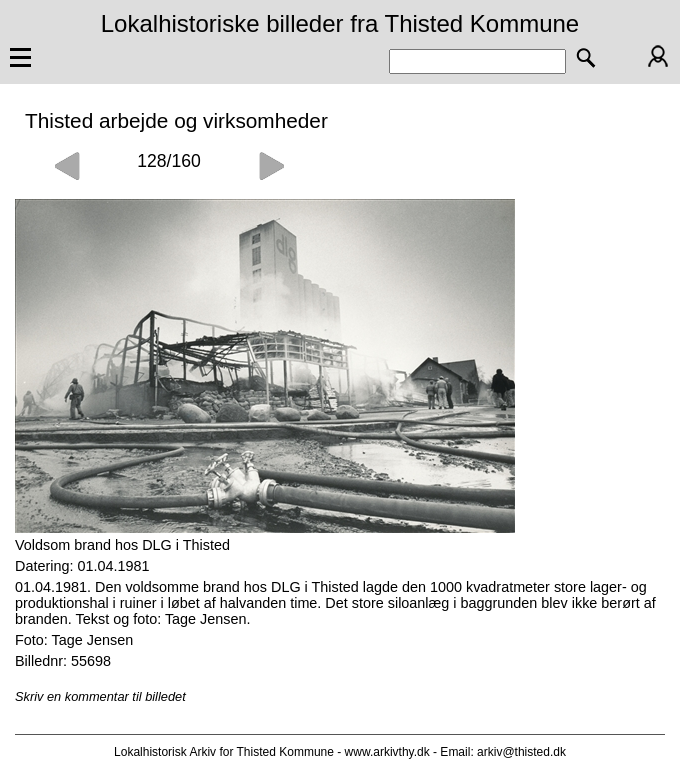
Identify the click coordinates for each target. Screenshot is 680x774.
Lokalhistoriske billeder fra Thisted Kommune (340, 23)
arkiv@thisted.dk (521, 752)
